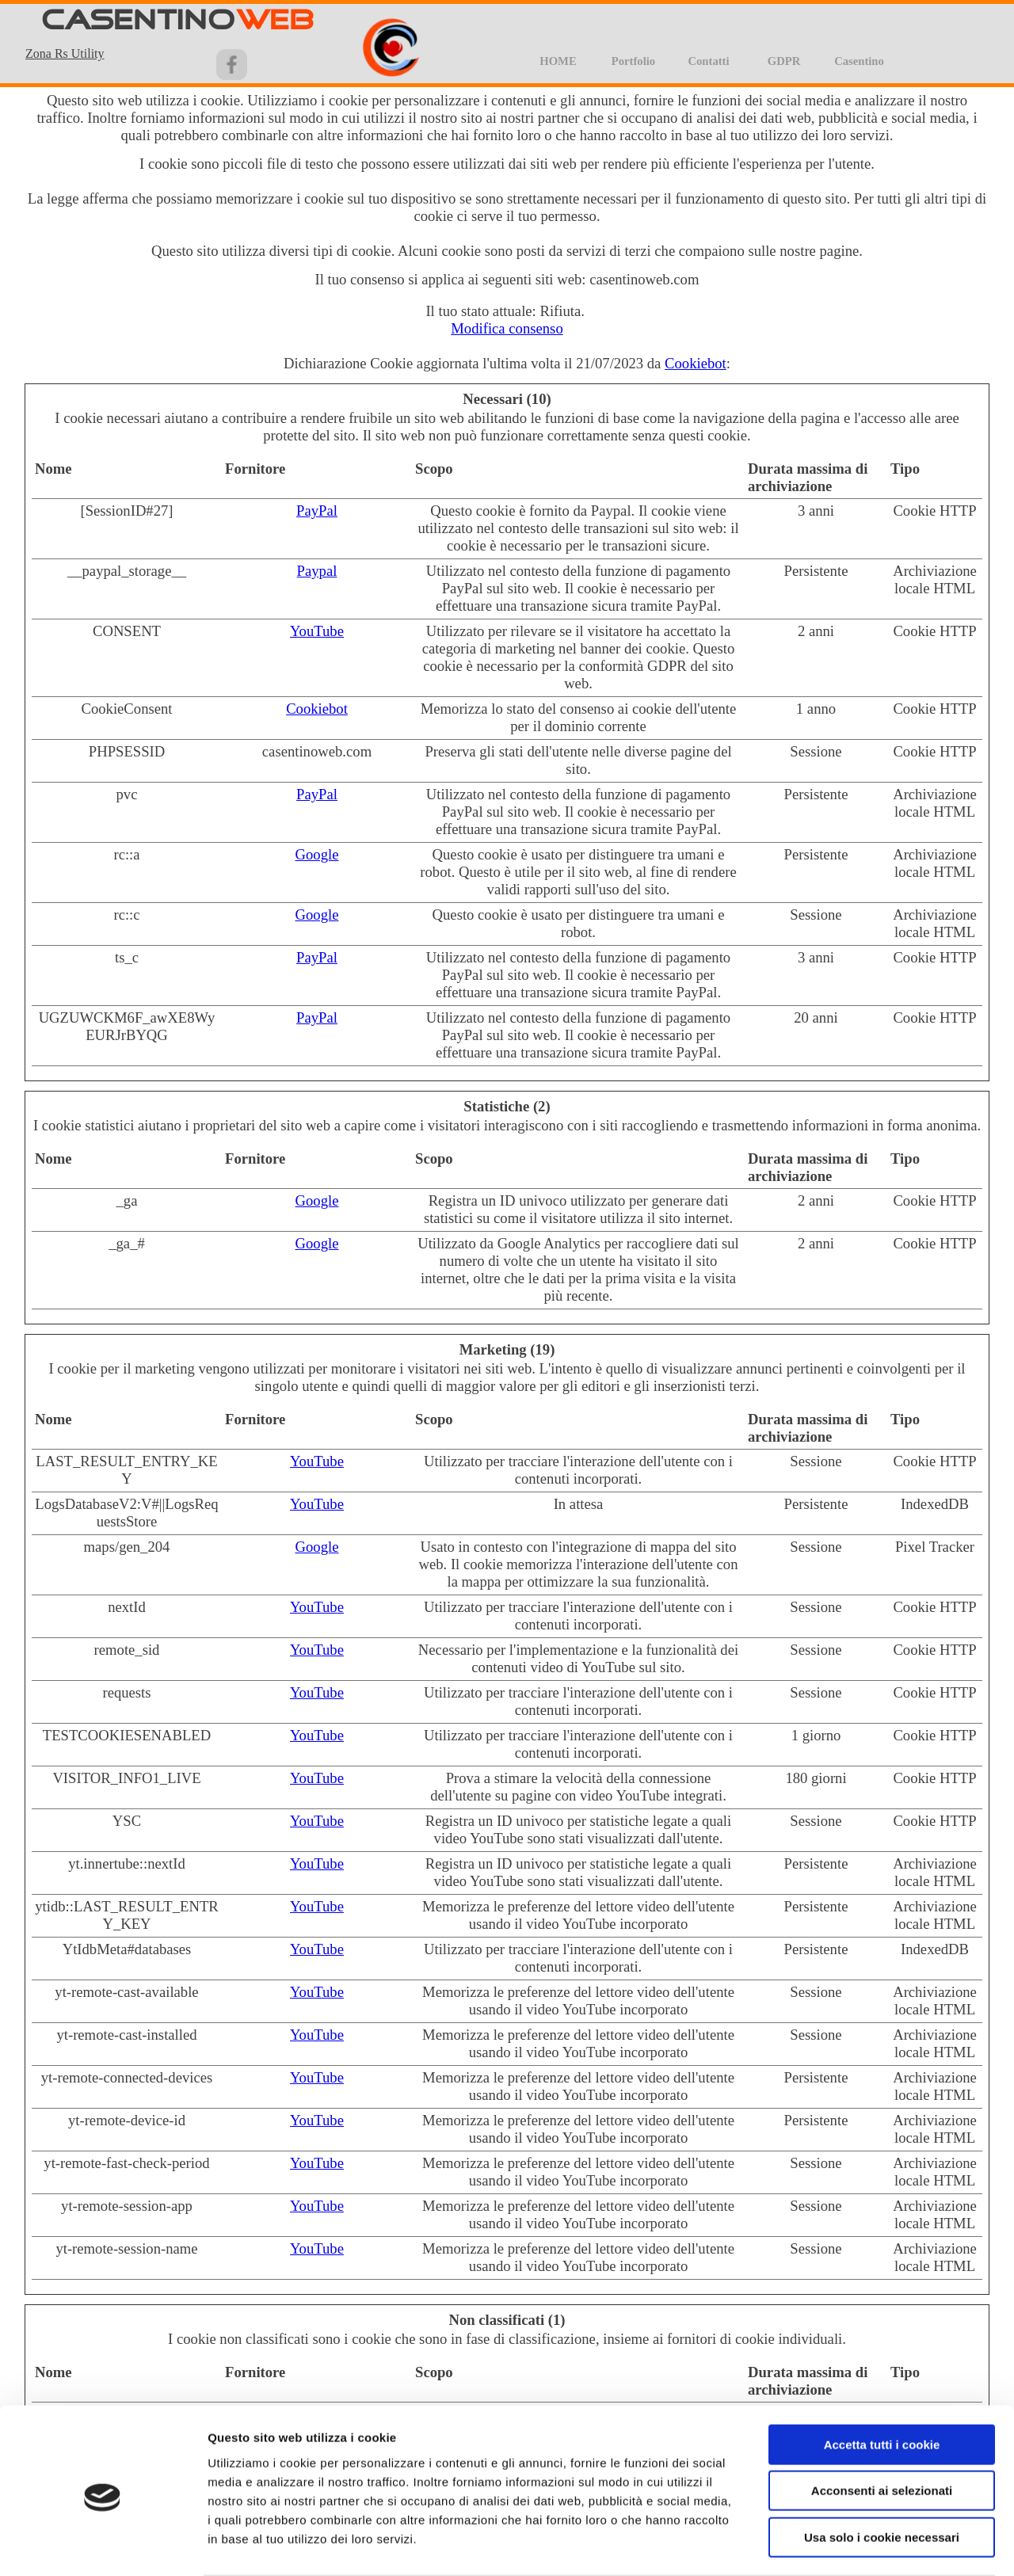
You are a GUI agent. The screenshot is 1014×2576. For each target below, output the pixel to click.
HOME (557, 61)
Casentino (859, 61)
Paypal (317, 570)
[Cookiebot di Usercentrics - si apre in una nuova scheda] (102, 2545)
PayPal (316, 510)
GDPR (784, 61)
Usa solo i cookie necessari (881, 2475)
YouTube (317, 631)
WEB (275, 21)
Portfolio (633, 61)
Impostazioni (827, 2544)
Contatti (708, 61)
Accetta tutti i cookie (882, 2382)
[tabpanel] (80, 53)
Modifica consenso (506, 328)
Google (317, 854)
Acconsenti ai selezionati (881, 2429)
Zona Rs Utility (65, 53)
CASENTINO (137, 21)
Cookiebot (695, 363)
